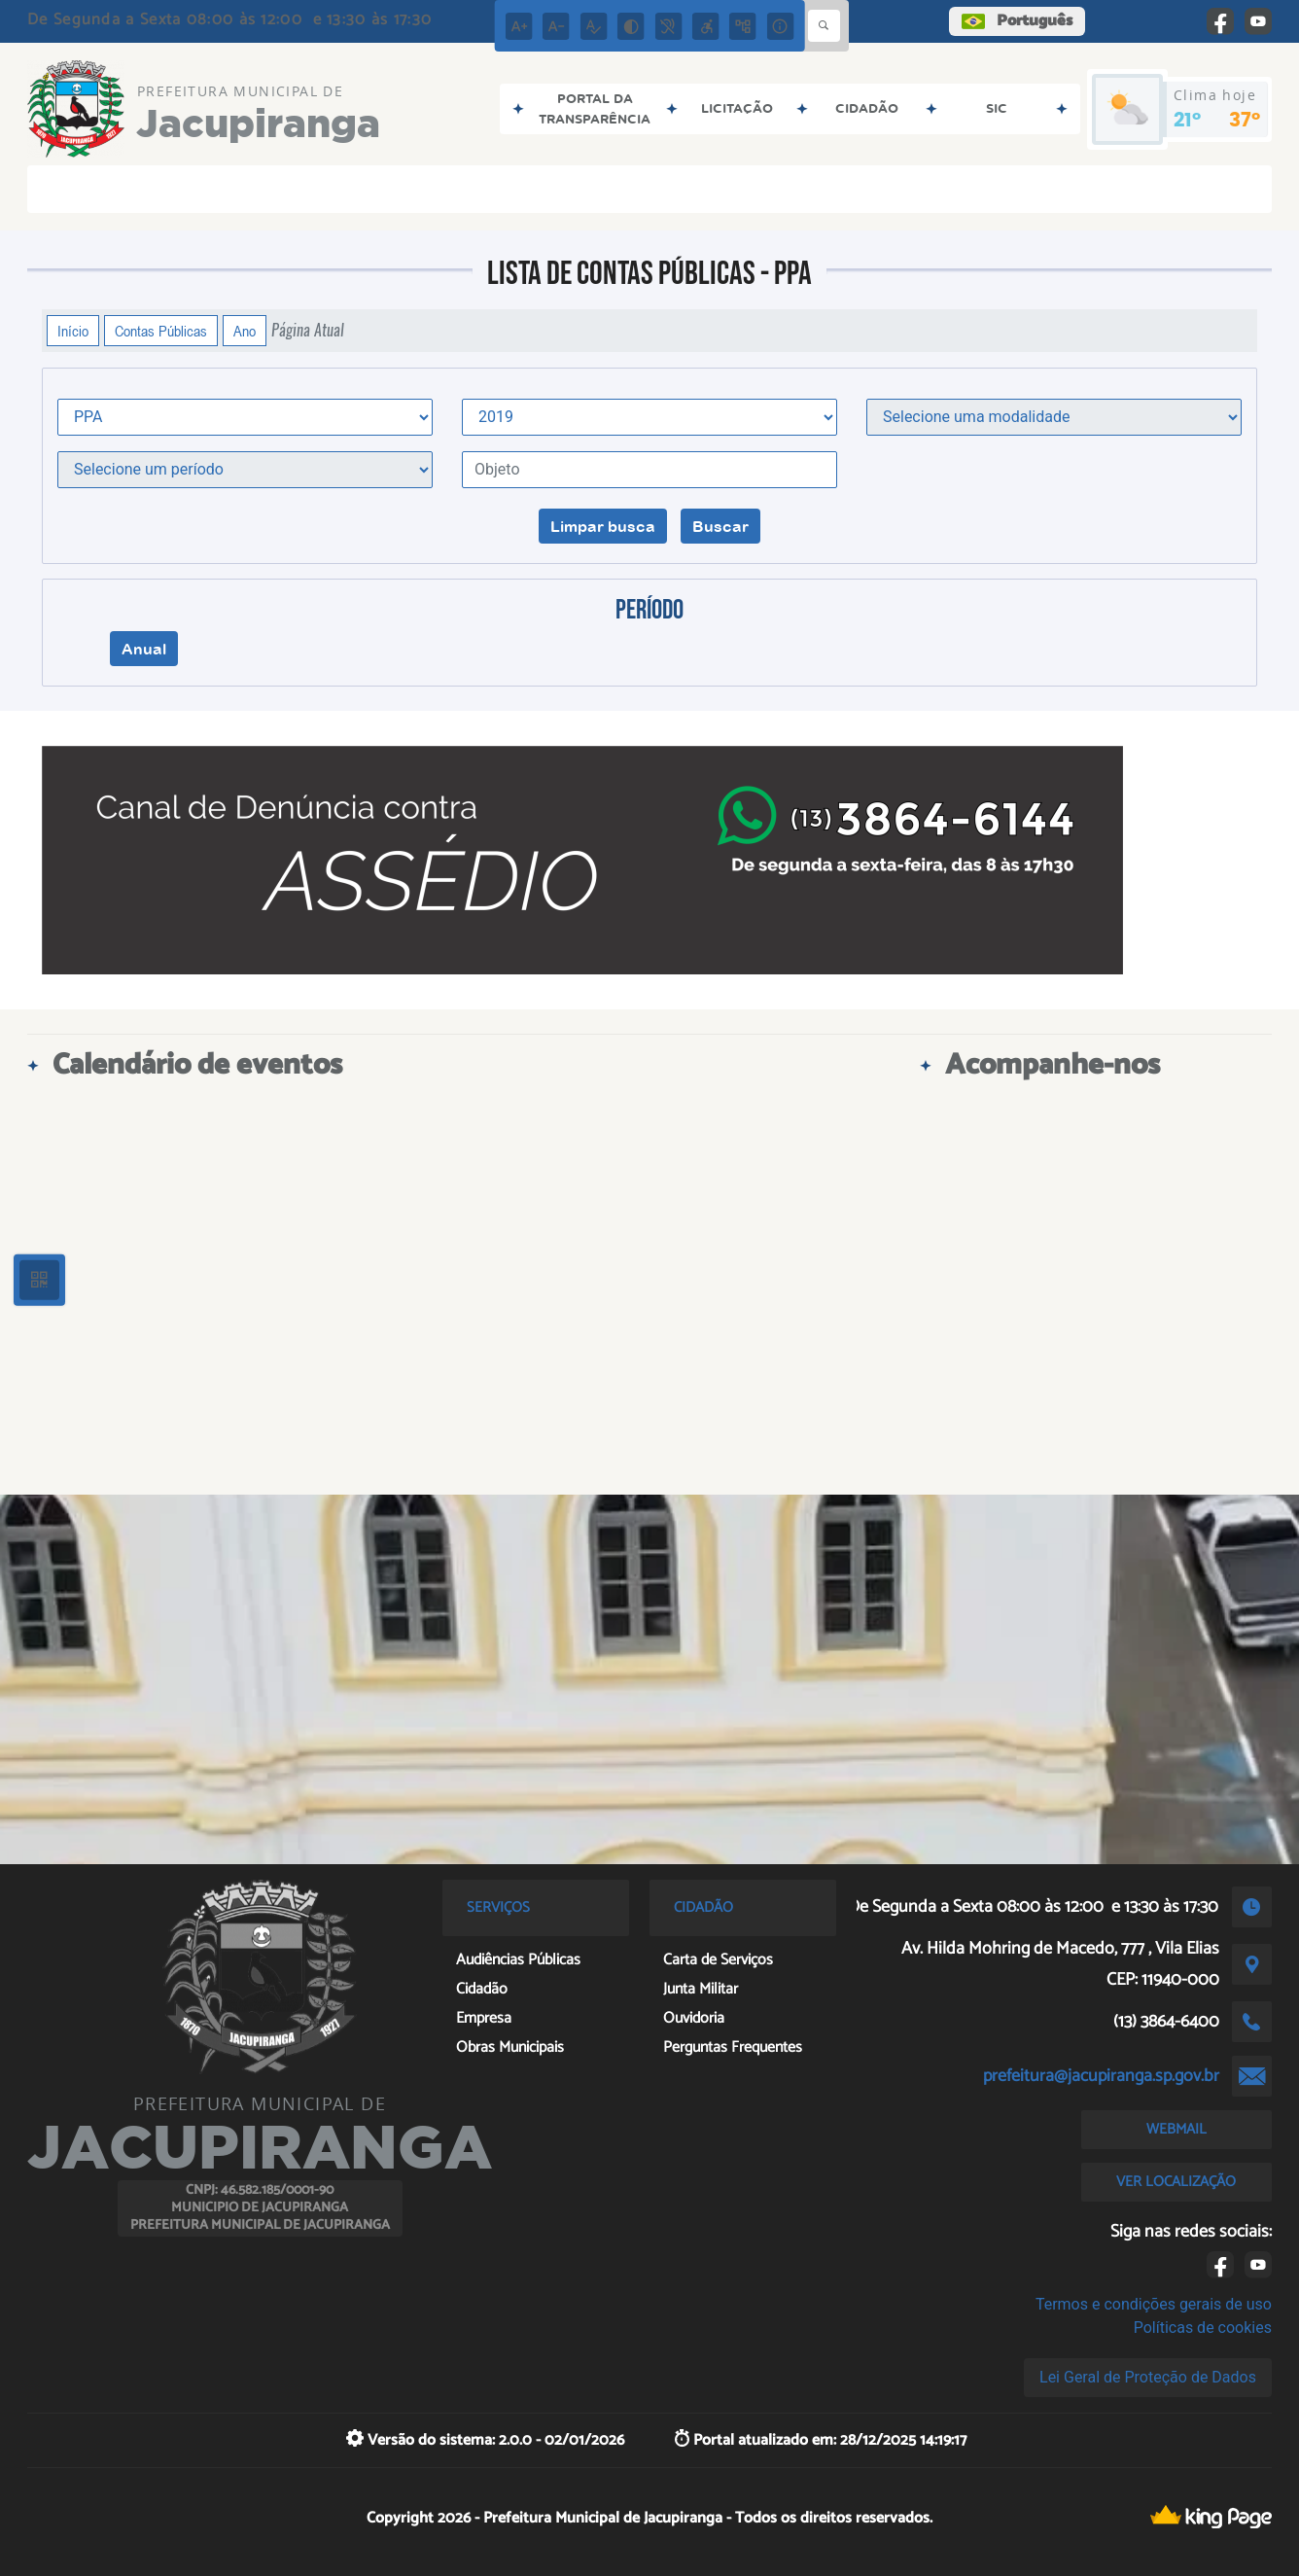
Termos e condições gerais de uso (1154, 2304)
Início (72, 330)
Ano (244, 330)
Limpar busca (602, 526)
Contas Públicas (161, 330)
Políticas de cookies (1203, 2327)
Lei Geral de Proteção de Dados (1147, 2377)
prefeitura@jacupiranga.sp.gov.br (1101, 2076)
